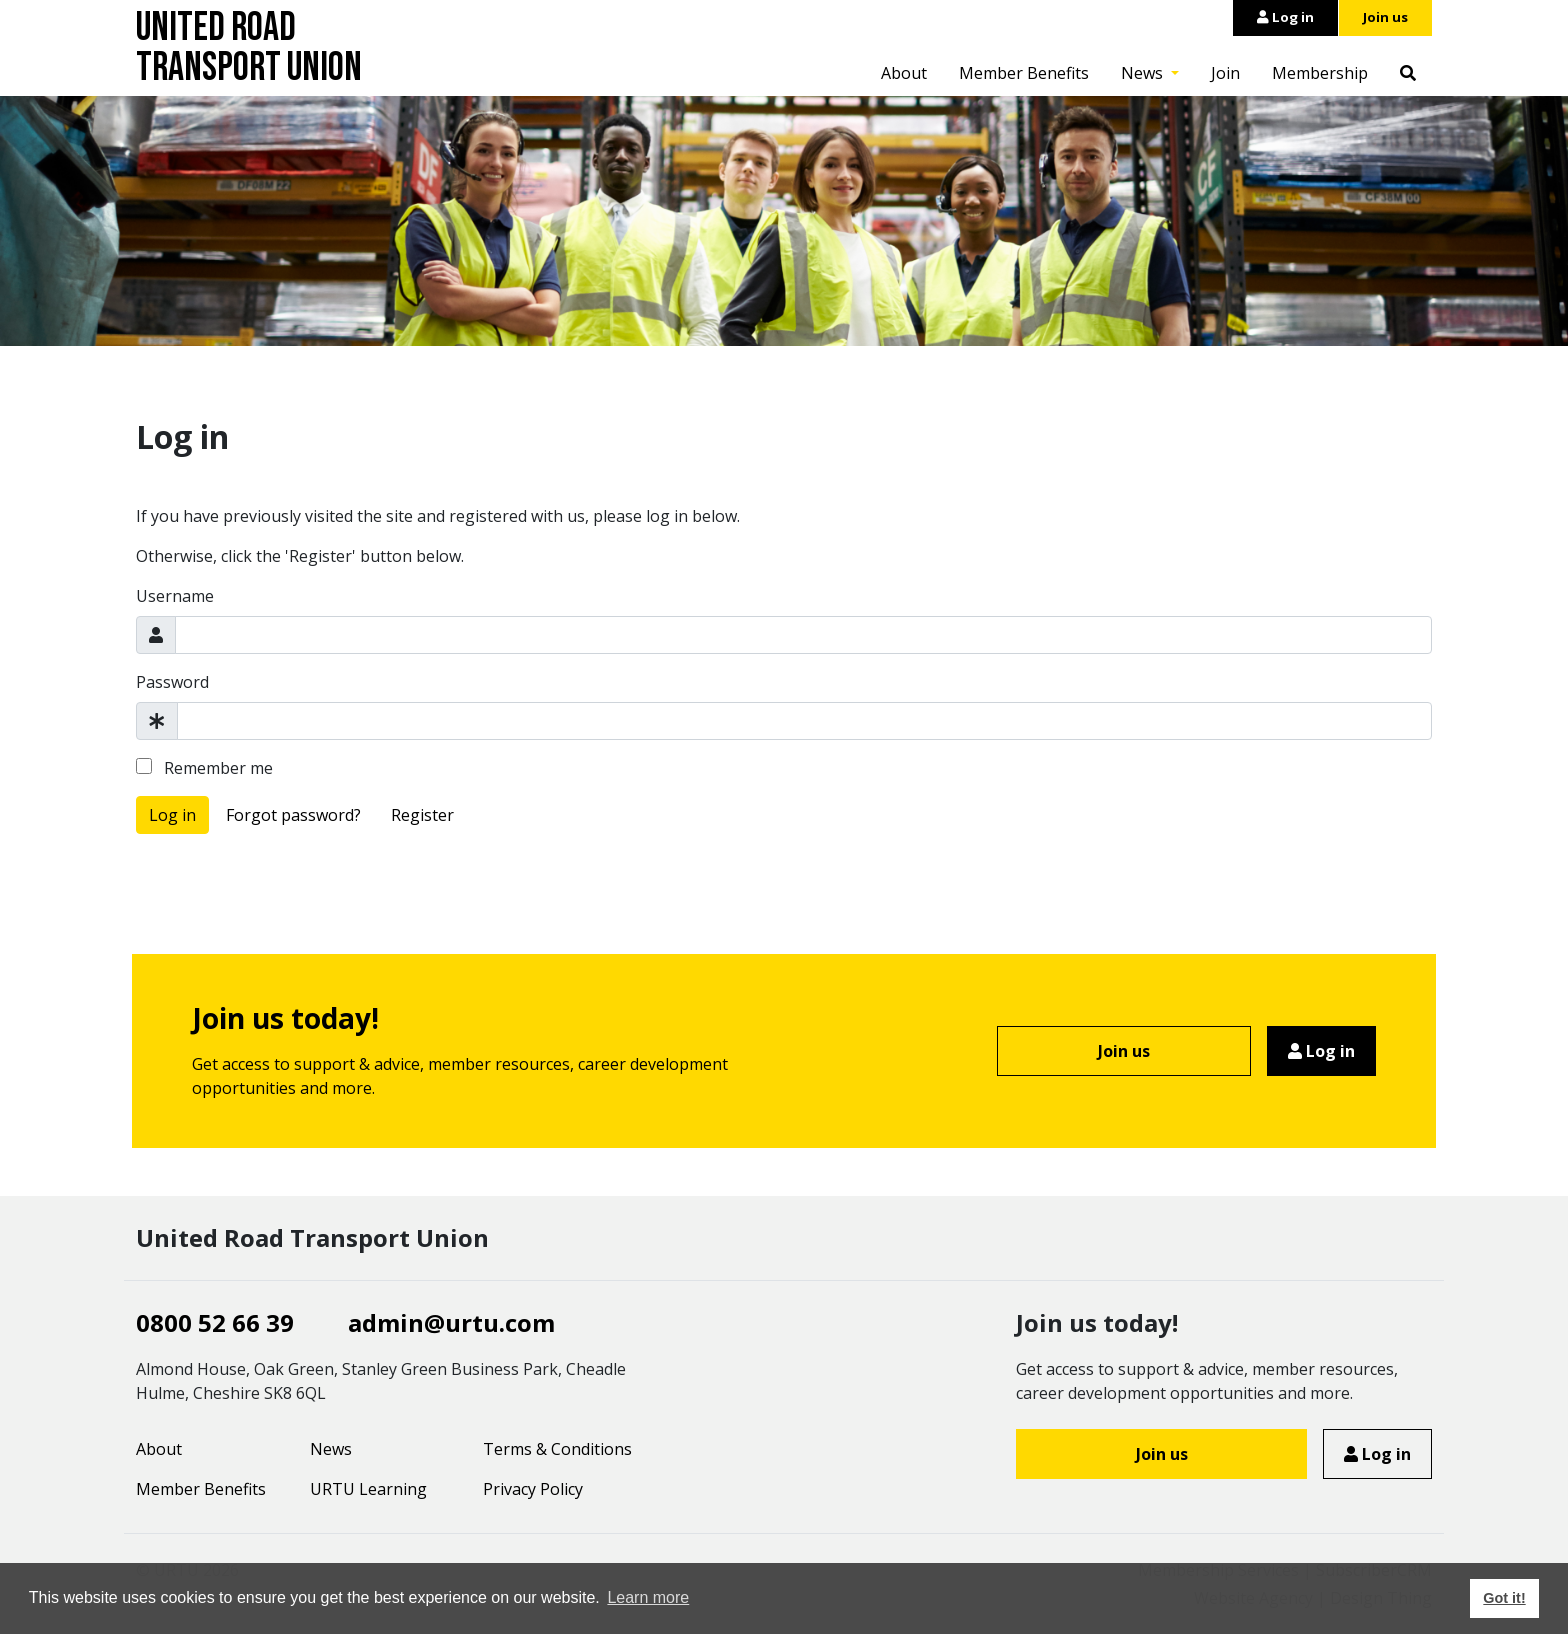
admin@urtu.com (451, 1322)
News (1144, 73)
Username (175, 596)
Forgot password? (293, 815)
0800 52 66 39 (215, 1322)
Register (422, 815)
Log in (1285, 17)
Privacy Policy (533, 1489)
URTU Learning (368, 1489)
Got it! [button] (1504, 1598)
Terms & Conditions (557, 1449)
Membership (1320, 73)
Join (1225, 73)
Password (172, 682)
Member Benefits (1024, 73)
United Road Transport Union (249, 48)
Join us (1385, 17)
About (904, 73)
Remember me (204, 768)
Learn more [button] (648, 1597)
